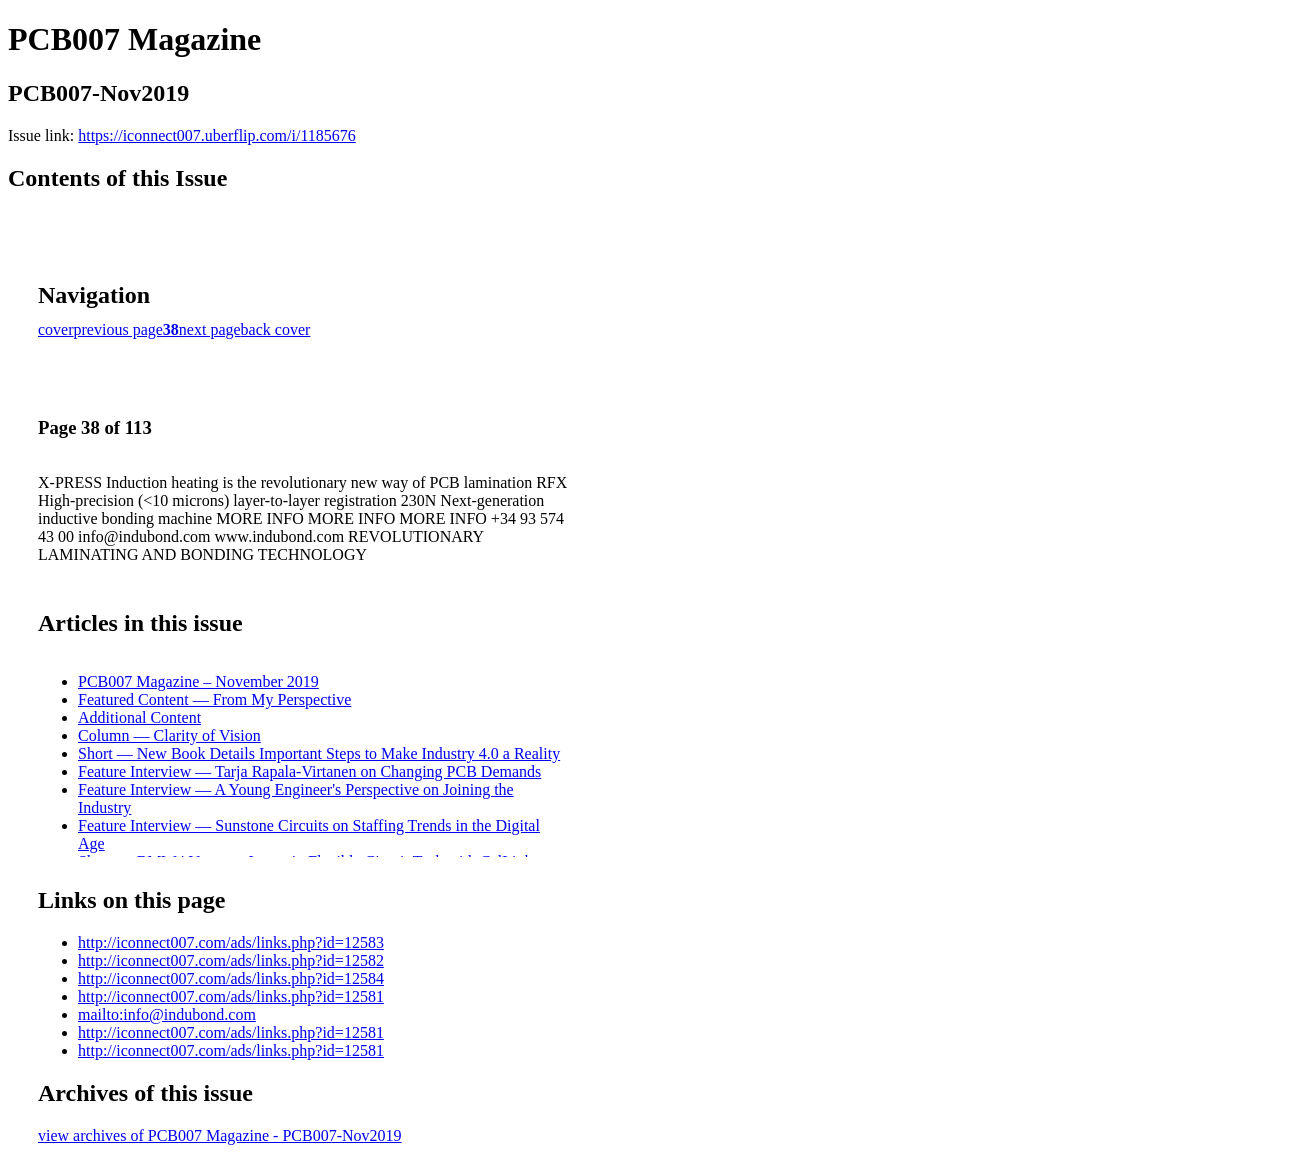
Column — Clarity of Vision (169, 735)
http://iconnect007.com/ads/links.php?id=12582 (231, 960)
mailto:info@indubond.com (167, 1014)
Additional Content (139, 717)
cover (56, 329)
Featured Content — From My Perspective (214, 699)
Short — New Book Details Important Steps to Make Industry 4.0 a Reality (319, 753)
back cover (276, 329)
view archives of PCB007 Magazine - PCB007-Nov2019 (220, 1135)
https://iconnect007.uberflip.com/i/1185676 (217, 135)
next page (210, 329)
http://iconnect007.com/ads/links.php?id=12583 (231, 942)
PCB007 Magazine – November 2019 (198, 681)
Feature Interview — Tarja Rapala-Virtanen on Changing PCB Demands (309, 771)
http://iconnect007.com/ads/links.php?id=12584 (231, 978)
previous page (118, 329)
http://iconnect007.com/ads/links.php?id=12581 (231, 996)
